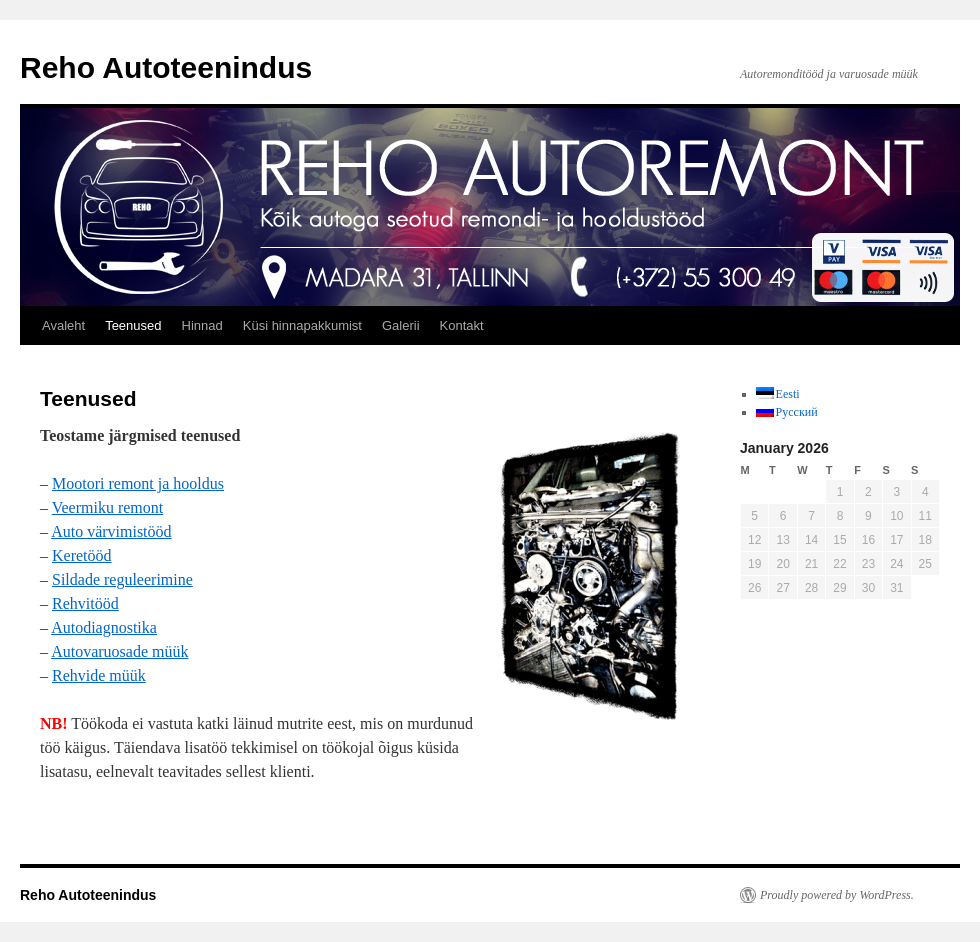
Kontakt (462, 325)
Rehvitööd (85, 603)
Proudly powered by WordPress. (837, 895)
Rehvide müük (99, 675)
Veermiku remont (108, 507)
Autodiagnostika (104, 627)
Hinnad (202, 325)
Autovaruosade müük (119, 651)
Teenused (133, 325)
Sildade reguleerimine (122, 579)
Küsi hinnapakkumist (302, 325)
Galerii (401, 325)
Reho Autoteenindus (166, 67)
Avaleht (63, 325)
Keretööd (82, 555)
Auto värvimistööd (111, 531)
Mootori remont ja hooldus (138, 483)
